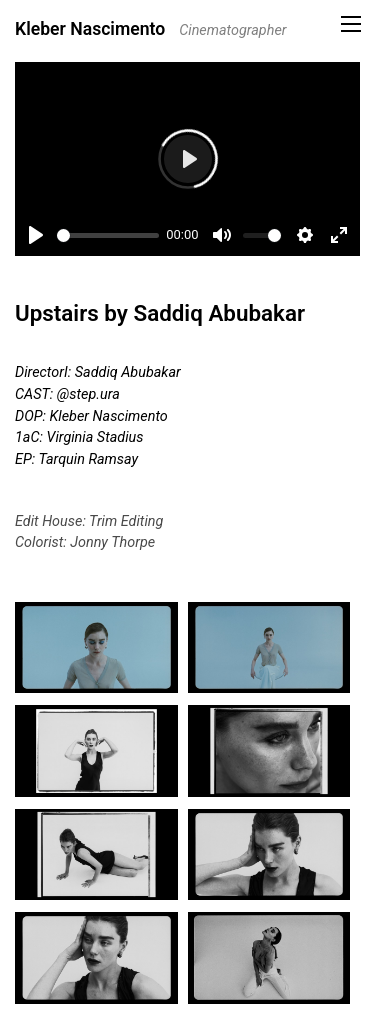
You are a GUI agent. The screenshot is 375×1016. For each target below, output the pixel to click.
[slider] (108, 235)
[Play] (36, 235)
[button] (351, 24)
